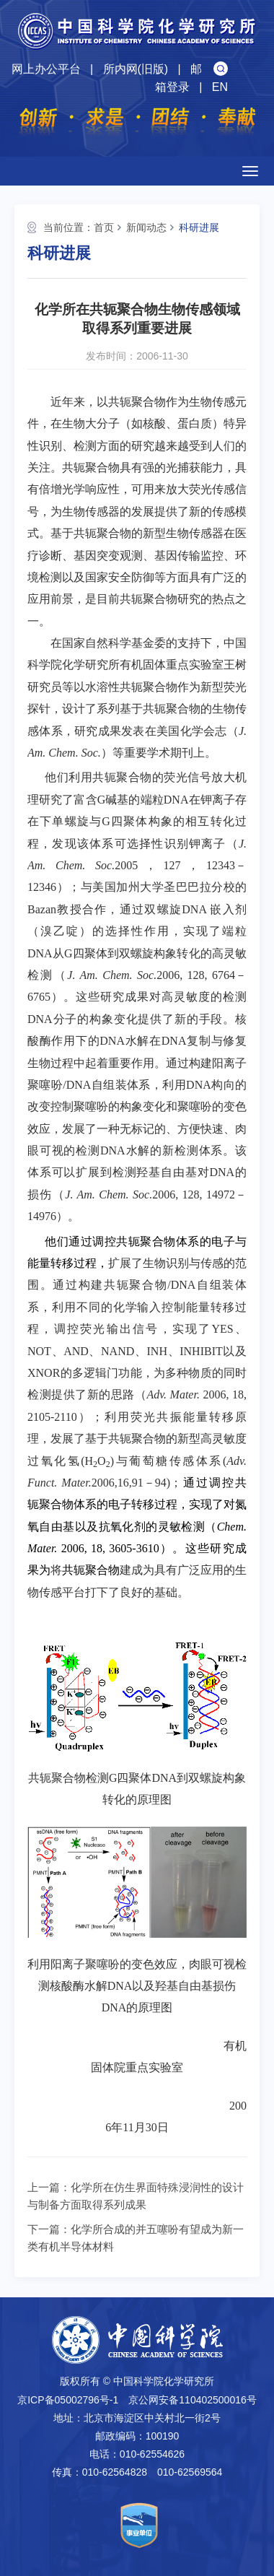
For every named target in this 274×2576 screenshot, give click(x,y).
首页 (104, 227)
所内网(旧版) (136, 69)
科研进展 (199, 227)
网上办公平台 (46, 69)
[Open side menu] (250, 171)
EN (220, 87)
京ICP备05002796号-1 (67, 2400)
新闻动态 (146, 227)
